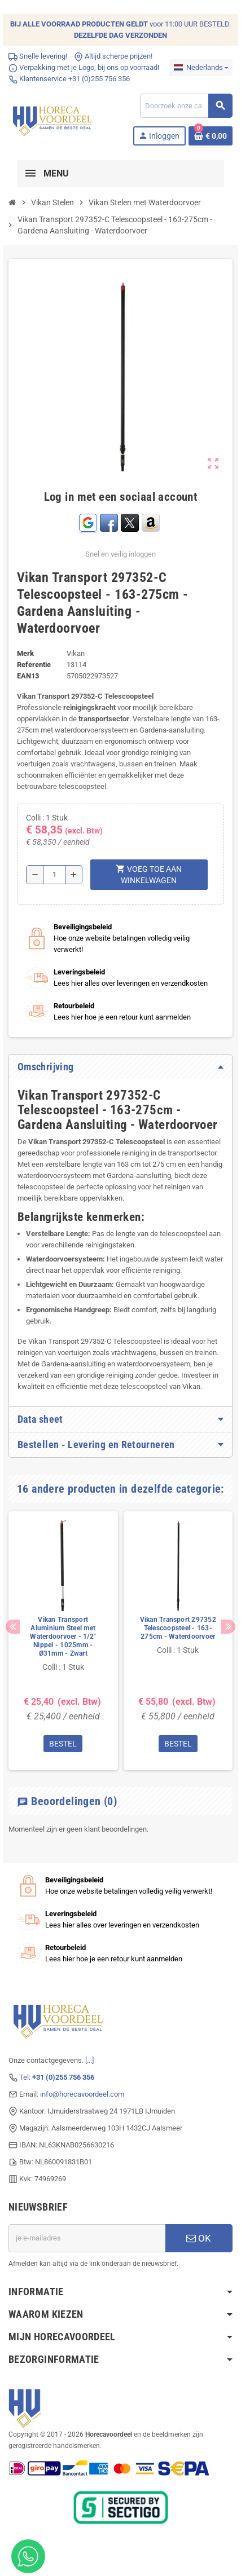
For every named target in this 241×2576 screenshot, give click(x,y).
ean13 (28, 676)
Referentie (34, 664)
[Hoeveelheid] (54, 875)
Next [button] (228, 1627)
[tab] (120, 1067)
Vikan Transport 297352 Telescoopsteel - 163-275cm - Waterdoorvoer (178, 1628)
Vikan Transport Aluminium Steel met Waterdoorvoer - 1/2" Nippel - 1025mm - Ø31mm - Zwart (63, 1636)
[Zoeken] (186, 106)
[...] (89, 2060)
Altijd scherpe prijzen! (113, 56)
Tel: (56, 2077)
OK (198, 2238)
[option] (63, 1641)
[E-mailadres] (86, 2238)
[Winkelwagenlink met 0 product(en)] (211, 135)
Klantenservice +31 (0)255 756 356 (69, 78)
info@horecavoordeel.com (82, 2094)
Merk (25, 653)
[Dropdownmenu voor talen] (201, 67)
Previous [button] (13, 1627)
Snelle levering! (37, 56)
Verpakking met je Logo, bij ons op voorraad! (83, 67)
